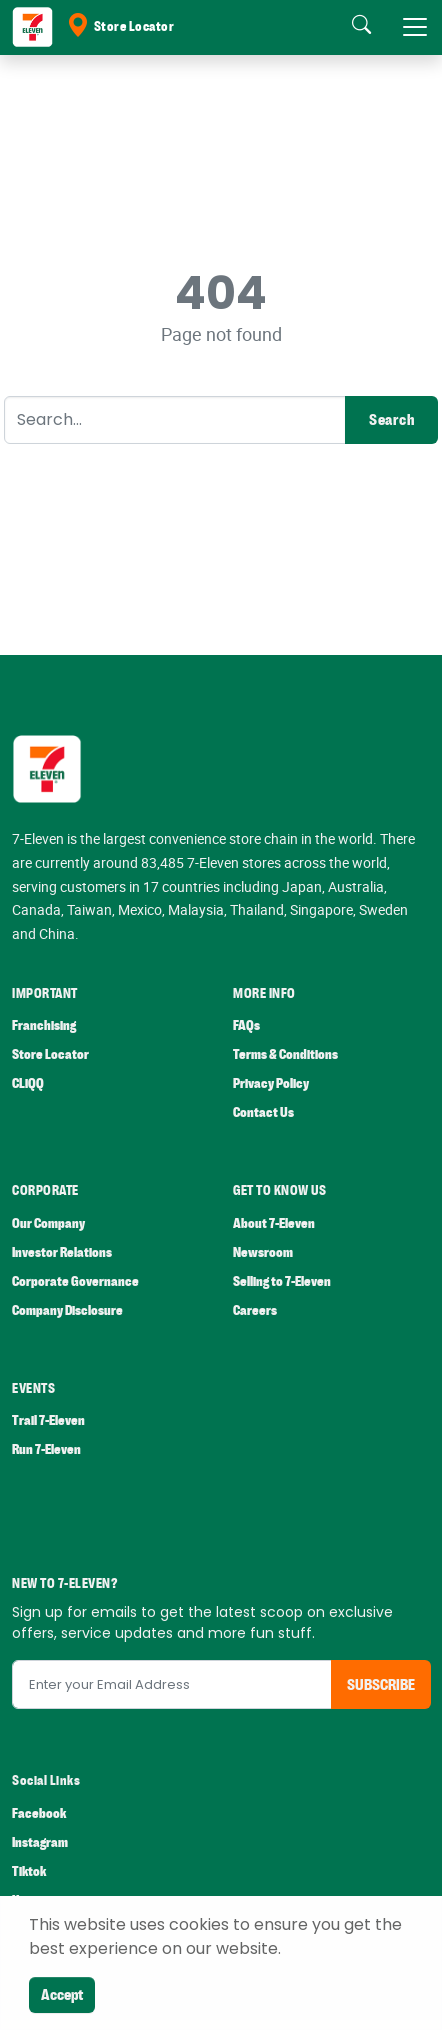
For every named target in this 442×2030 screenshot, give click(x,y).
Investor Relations (62, 1252)
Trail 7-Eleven (48, 1420)
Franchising (44, 1025)
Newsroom (263, 1252)
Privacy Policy (271, 1083)
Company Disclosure (67, 1310)
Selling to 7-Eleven (282, 1281)
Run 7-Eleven (46, 1449)
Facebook (39, 1813)
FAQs (246, 1025)
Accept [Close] (62, 1995)
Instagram (40, 1842)
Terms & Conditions (285, 1054)
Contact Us (263, 1112)
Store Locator (120, 27)
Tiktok (29, 1871)
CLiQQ (28, 1083)
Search (391, 420)
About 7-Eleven (274, 1223)
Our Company (48, 1223)
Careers (255, 1310)
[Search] (175, 420)
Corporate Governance (75, 1281)
